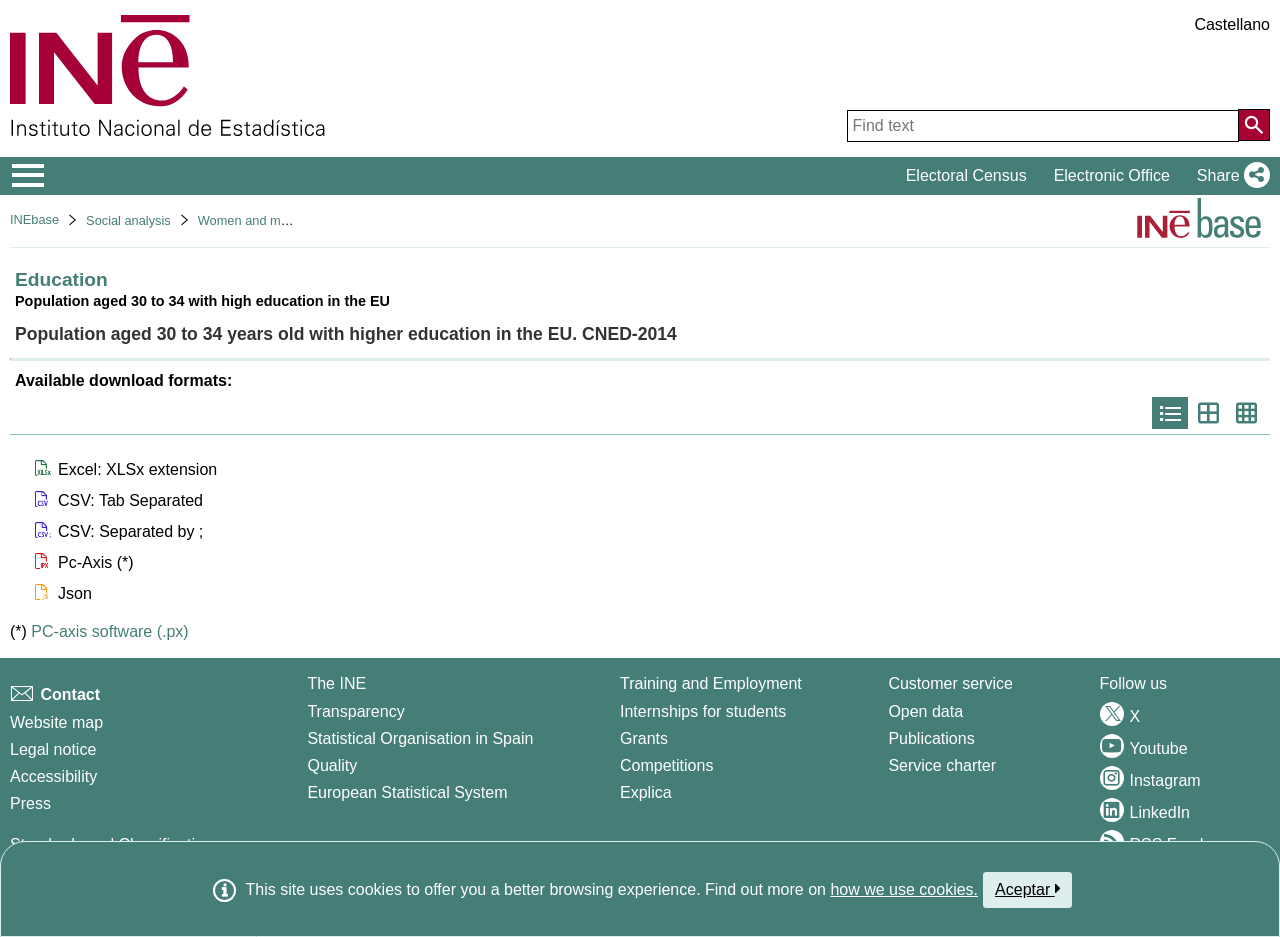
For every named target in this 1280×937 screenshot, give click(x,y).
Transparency (355, 711)
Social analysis (128, 220)
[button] (1229, 176)
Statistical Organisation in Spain (420, 738)
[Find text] (1043, 126)
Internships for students (703, 711)
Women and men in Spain (271, 220)
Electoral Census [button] (966, 175)
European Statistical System (407, 792)
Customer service (950, 683)
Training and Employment (711, 683)
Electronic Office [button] (1112, 175)
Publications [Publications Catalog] (931, 738)
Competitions (666, 765)
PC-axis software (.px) (109, 631)
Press (30, 803)
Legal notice (53, 749)
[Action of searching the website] (1254, 125)
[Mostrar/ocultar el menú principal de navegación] (28, 176)
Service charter (942, 765)
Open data (925, 711)
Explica (646, 792)
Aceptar (1027, 889)
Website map (56, 722)
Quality (332, 765)
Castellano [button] (1232, 24)
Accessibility (53, 776)
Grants (644, 738)
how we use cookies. (904, 889)
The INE (336, 683)
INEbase (34, 219)
